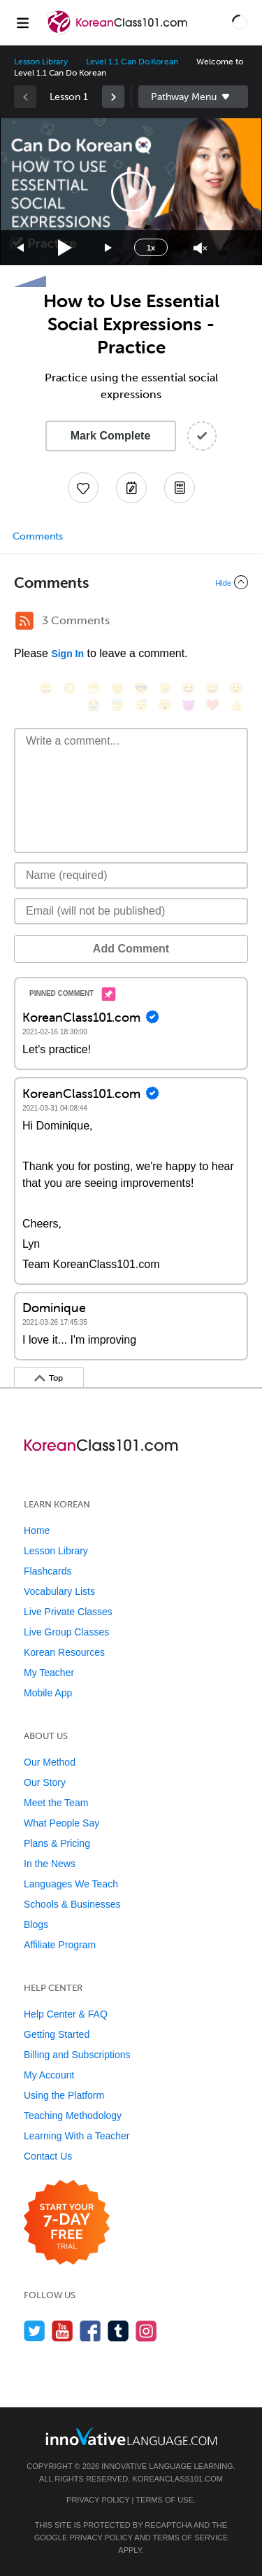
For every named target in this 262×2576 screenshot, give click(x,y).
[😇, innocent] (117, 705)
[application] (131, 191)
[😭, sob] (93, 705)
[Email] (131, 911)
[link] (113, 96)
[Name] (131, 875)
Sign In (67, 653)
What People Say (61, 1823)
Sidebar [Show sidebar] (193, 96)
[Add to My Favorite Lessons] (83, 487)
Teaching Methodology (73, 2115)
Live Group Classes (66, 1632)
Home (37, 1530)
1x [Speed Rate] (151, 248)
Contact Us (48, 2156)
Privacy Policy (97, 2500)
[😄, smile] (46, 688)
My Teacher (49, 1672)
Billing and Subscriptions (77, 2054)
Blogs (36, 1924)
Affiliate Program (60, 1944)
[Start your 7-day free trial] (67, 2223)
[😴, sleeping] (141, 705)
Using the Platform (64, 2095)
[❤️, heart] (212, 705)
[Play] (65, 248)
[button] (239, 22)
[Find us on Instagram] (146, 2331)
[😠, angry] (165, 688)
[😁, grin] (93, 688)
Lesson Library (41, 61)
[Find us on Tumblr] (118, 2331)
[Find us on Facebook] (90, 2331)
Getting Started (56, 2034)
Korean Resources (64, 1652)
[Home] (118, 32)
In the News (49, 1863)
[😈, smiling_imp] (189, 705)
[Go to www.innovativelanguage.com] (131, 2436)
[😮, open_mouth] (165, 705)
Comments (38, 536)
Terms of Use (165, 2500)
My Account (49, 2075)
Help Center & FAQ (66, 2014)
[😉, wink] (236, 688)
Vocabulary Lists (59, 1591)
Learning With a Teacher (77, 2135)
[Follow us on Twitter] (34, 2331)
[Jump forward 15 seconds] (109, 248)
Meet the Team (56, 1802)
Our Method (49, 1762)
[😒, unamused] (117, 688)
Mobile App (48, 1692)
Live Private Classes (68, 1611)
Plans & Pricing (57, 1843)
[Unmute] (200, 248)
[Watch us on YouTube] (62, 2331)
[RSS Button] (24, 620)
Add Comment (131, 949)
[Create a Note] (131, 487)
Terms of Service (190, 2537)
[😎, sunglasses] (141, 688)
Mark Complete (111, 436)
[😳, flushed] (70, 688)
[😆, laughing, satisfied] (189, 688)
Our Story (45, 1782)
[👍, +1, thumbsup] (236, 705)
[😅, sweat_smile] (212, 688)
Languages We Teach (71, 1883)
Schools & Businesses (72, 1904)
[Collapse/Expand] (131, 582)
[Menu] (22, 22)
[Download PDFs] (179, 487)
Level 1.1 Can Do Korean (132, 61)
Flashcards (47, 1571)
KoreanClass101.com (177, 2479)
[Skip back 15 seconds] (21, 248)
